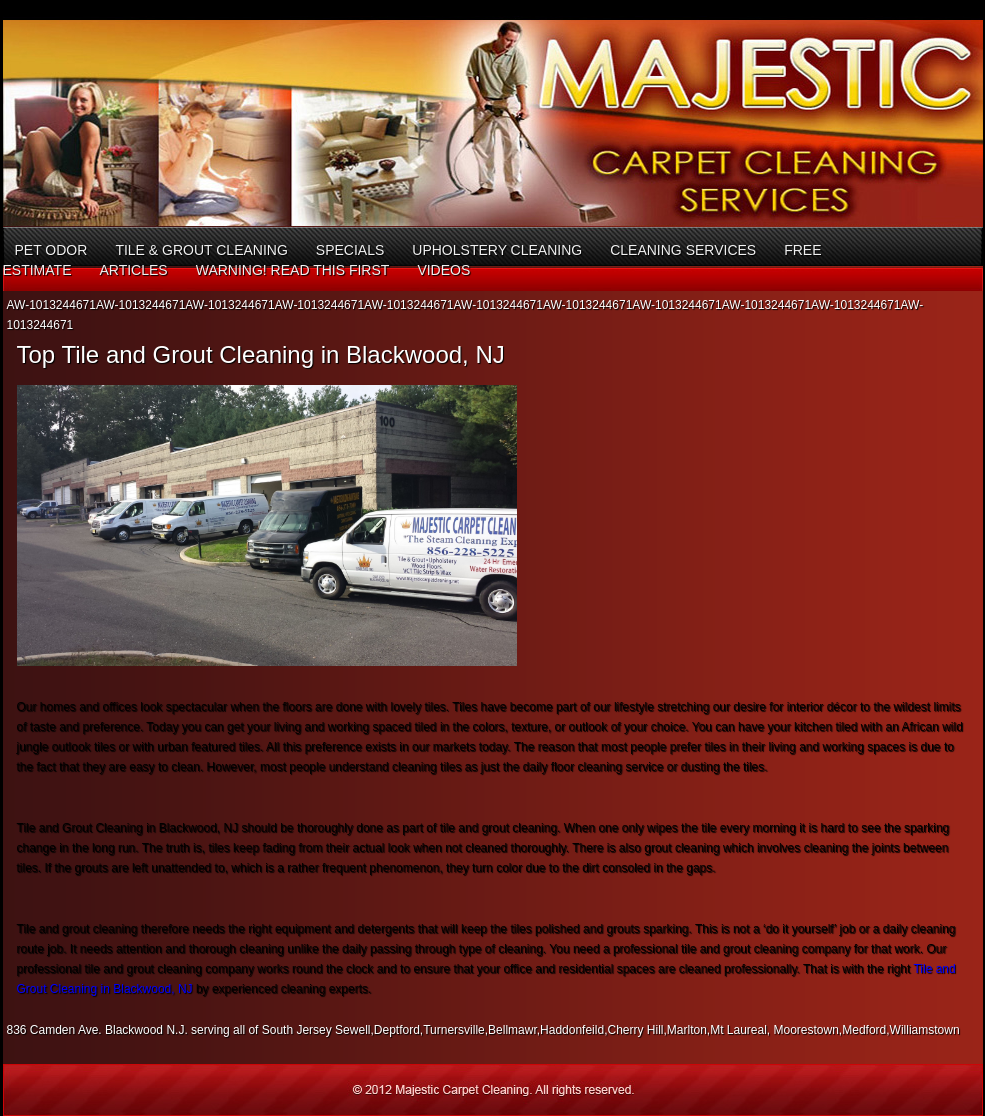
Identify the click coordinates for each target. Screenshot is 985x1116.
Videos (443, 270)
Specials (350, 250)
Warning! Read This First (293, 270)
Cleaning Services (683, 250)
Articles (133, 270)
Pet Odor (51, 250)
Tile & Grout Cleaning (201, 250)
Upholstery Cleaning (497, 250)
